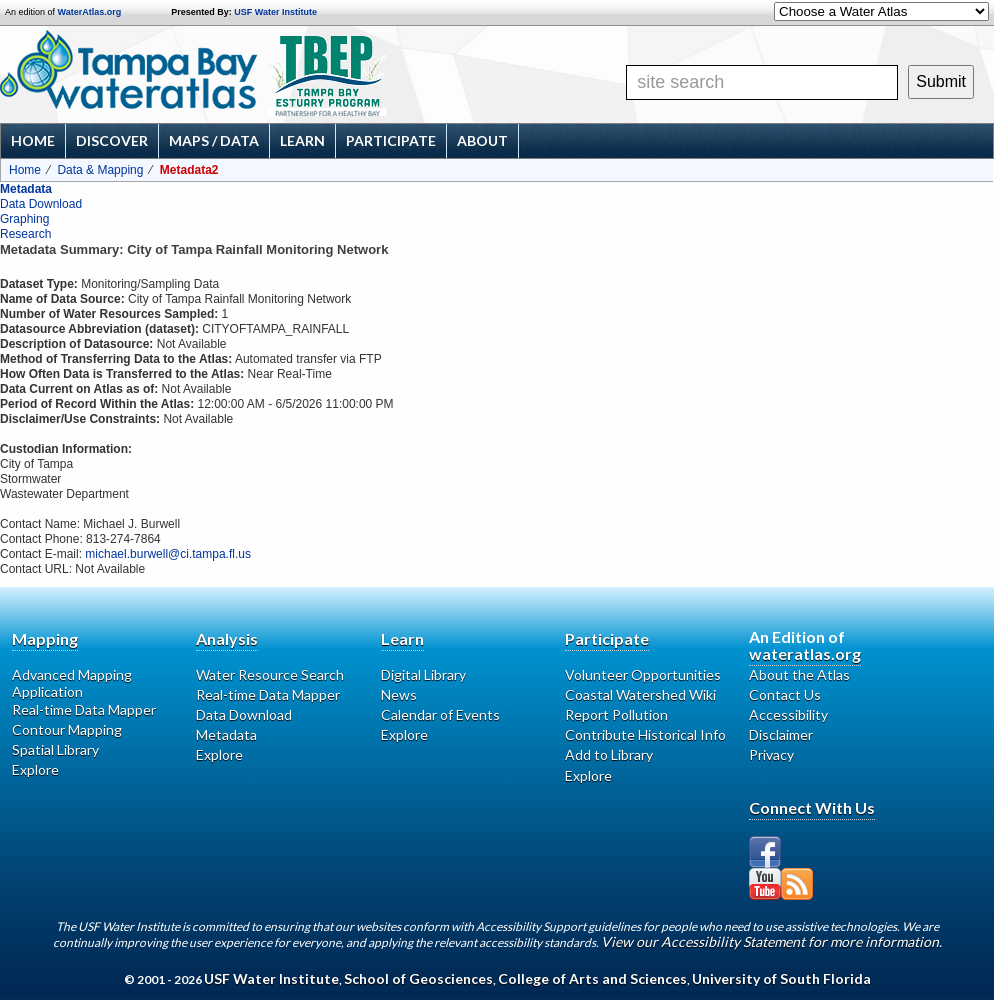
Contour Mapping (67, 729)
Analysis (227, 638)
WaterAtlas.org (90, 12)
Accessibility (788, 714)
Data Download (41, 204)
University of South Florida (781, 978)
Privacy (771, 754)
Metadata (26, 189)
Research (25, 234)
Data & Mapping (100, 170)
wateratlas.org (805, 653)
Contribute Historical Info (645, 734)
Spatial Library (55, 749)
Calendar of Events (440, 714)
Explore (35, 769)
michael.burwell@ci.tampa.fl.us (168, 554)
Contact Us (785, 694)
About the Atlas (799, 674)
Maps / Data (214, 140)
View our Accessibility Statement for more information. (771, 941)
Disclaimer (781, 734)
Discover (112, 140)
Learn (302, 140)
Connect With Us (812, 807)
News (399, 694)
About (482, 140)
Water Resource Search (270, 674)
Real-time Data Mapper (84, 709)
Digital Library (423, 674)
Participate (391, 140)
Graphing (24, 219)
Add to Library (609, 754)
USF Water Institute (275, 12)
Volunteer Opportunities (643, 674)
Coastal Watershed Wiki (640, 694)
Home (33, 140)
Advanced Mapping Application (72, 683)
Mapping (45, 638)
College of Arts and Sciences (592, 978)
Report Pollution (616, 714)
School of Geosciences (418, 978)
